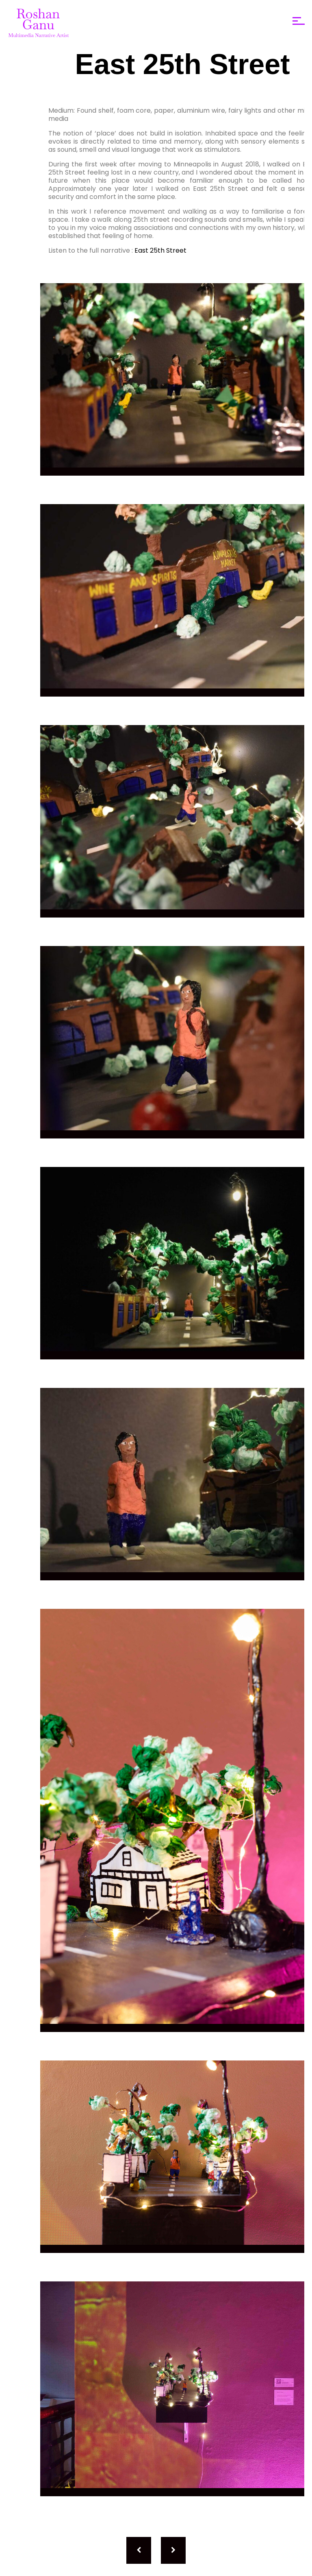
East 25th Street (160, 250)
